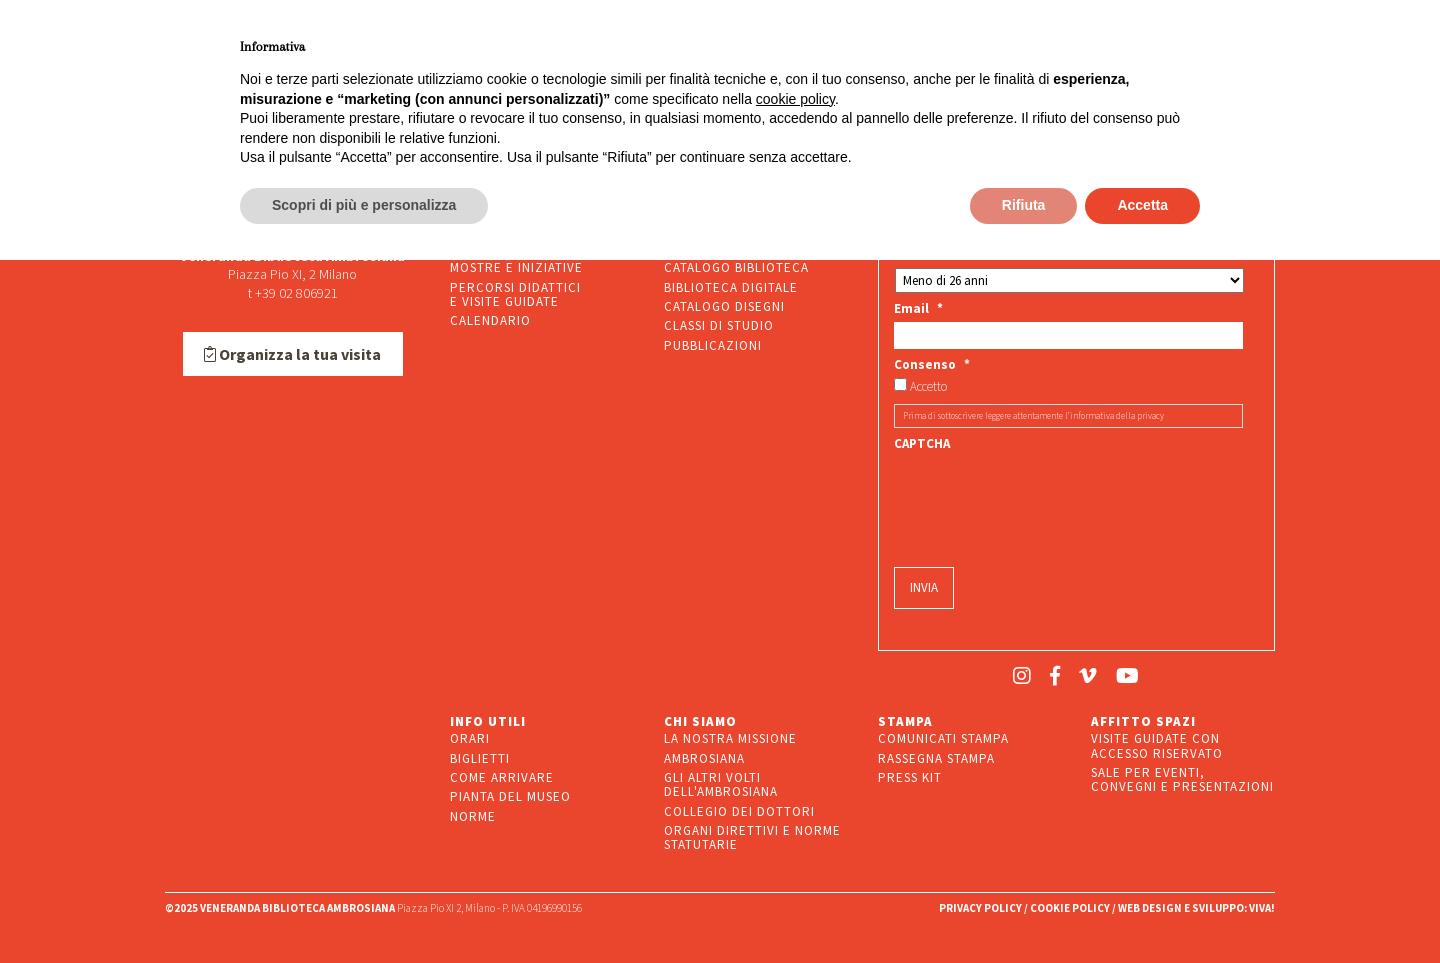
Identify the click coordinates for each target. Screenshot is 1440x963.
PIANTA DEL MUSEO (510, 796)
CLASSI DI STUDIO (719, 325)
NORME (473, 816)
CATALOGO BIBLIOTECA (736, 267)
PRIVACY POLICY (980, 908)
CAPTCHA (922, 444)
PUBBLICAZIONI (713, 345)
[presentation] (1046, 496)
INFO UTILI (488, 721)
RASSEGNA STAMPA (936, 758)
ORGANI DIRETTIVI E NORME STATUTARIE (752, 837)
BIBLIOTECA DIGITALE (731, 287)
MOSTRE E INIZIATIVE (516, 267)
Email (918, 309)
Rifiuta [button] (1024, 205)
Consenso (932, 365)
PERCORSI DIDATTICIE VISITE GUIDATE (515, 294)
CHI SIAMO (700, 721)
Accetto (928, 387)
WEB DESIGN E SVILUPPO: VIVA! (1196, 908)
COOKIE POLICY (1070, 908)
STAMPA (905, 721)
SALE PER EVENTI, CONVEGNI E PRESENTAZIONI (1182, 779)
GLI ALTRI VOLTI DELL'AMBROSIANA (721, 784)
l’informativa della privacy (1114, 415)
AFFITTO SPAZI (1143, 721)
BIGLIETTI (480, 758)
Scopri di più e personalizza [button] (364, 205)
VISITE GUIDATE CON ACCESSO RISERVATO (1157, 745)
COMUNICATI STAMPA (943, 738)
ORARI (470, 738)
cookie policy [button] (795, 99)
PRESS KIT (910, 777)
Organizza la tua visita (292, 354)
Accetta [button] (1142, 205)
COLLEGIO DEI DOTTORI (739, 811)
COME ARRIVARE (502, 777)
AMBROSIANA (704, 758)
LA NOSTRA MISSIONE (730, 738)
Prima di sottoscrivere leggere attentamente (1033, 415)
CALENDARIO (490, 320)
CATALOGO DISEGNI (724, 306)
